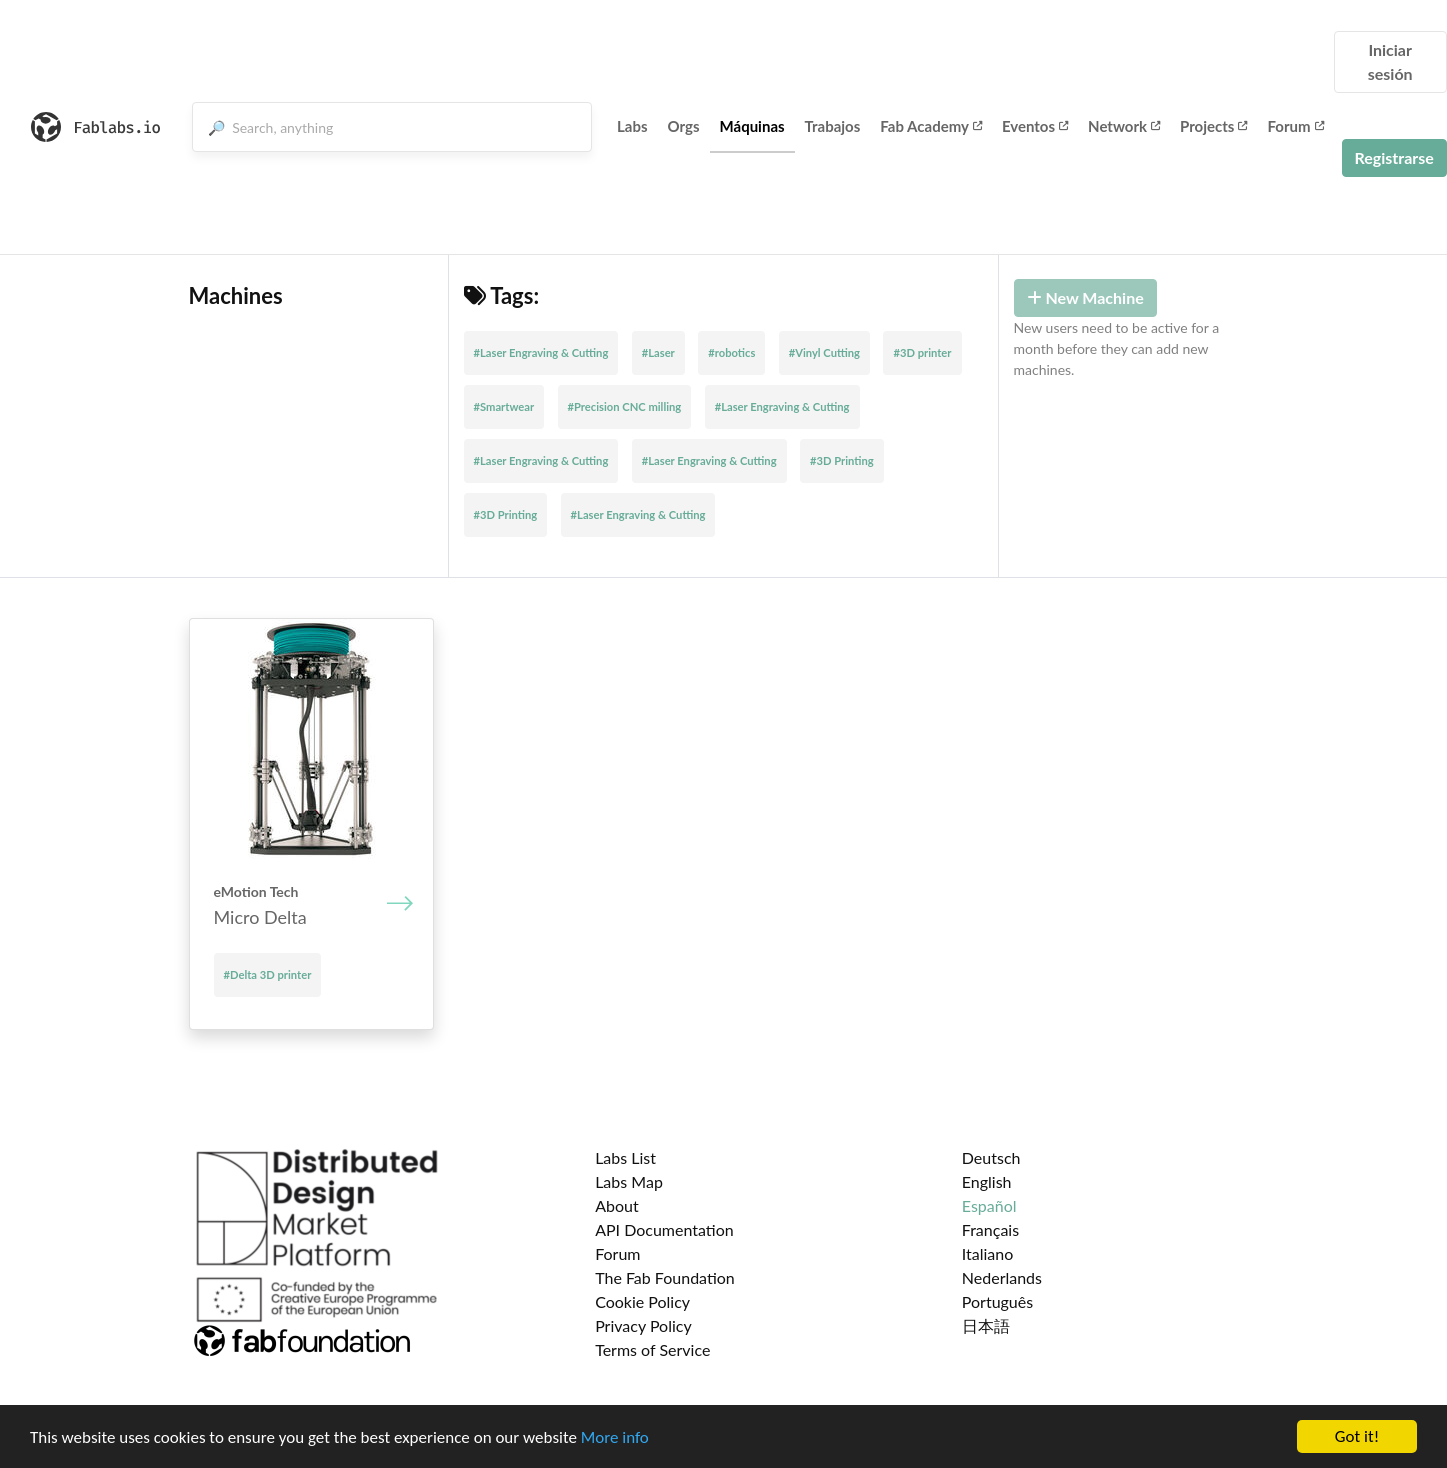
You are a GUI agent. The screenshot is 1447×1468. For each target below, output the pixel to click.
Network (1124, 126)
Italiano (988, 1253)
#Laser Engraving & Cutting (541, 352)
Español (989, 1205)
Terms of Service (652, 1349)
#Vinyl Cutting (824, 352)
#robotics (731, 352)
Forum (1295, 126)
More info (615, 1438)
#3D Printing (842, 460)
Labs (632, 126)
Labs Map (629, 1181)
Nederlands (1002, 1277)
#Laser (658, 352)
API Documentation (664, 1229)
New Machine (1085, 297)
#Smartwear (504, 406)
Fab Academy (931, 126)
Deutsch (991, 1157)
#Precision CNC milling (625, 406)
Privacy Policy (643, 1325)
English (987, 1181)
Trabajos (833, 126)
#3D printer (922, 352)
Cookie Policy (642, 1301)
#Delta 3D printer (268, 974)
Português (997, 1301)
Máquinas (752, 126)
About (617, 1205)
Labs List (625, 1157)
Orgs (684, 126)
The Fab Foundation (665, 1277)
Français (990, 1229)
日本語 (986, 1325)
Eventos (1035, 126)
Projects (1213, 126)
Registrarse (1394, 157)
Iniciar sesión (1390, 61)
